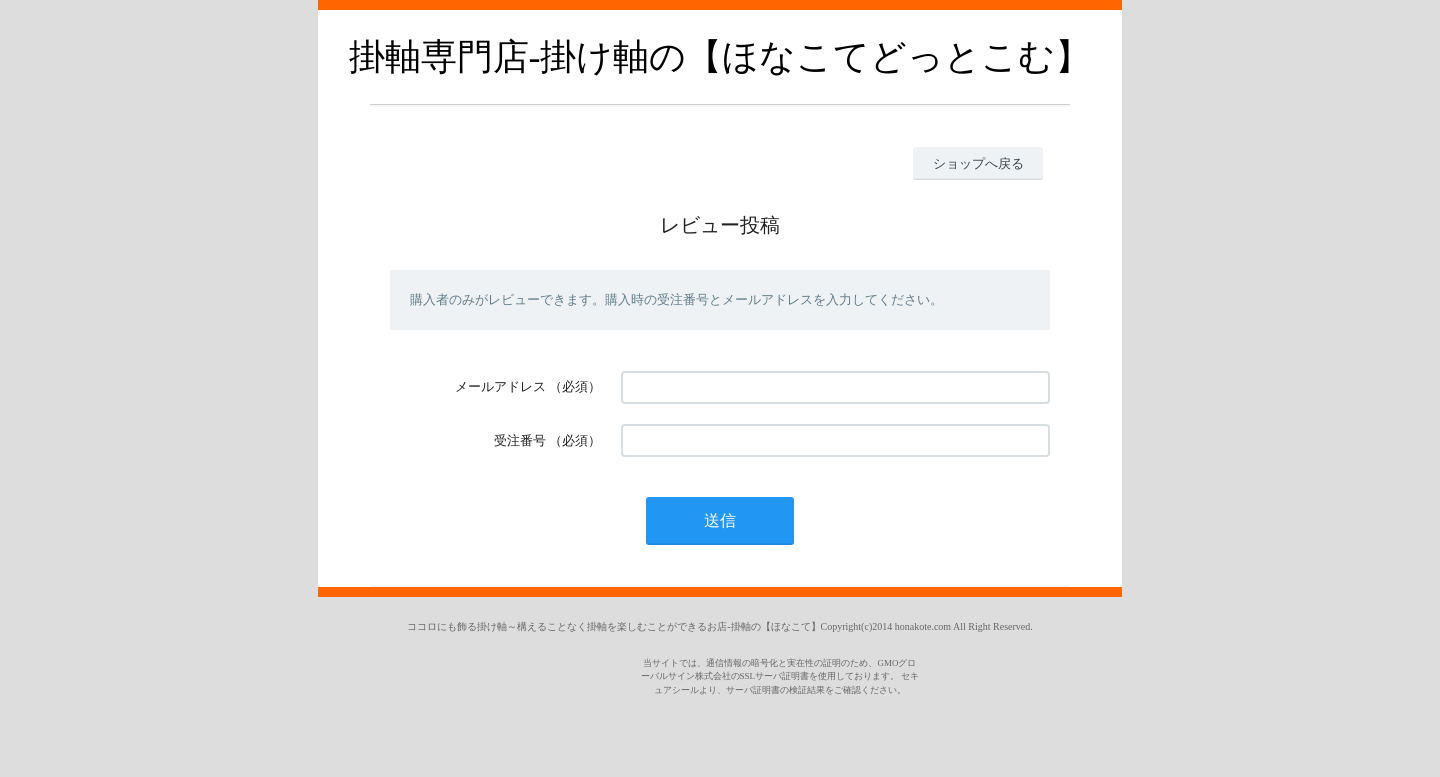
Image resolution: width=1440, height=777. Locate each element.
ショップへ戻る (978, 163)
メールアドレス (500, 386)
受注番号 (520, 440)
